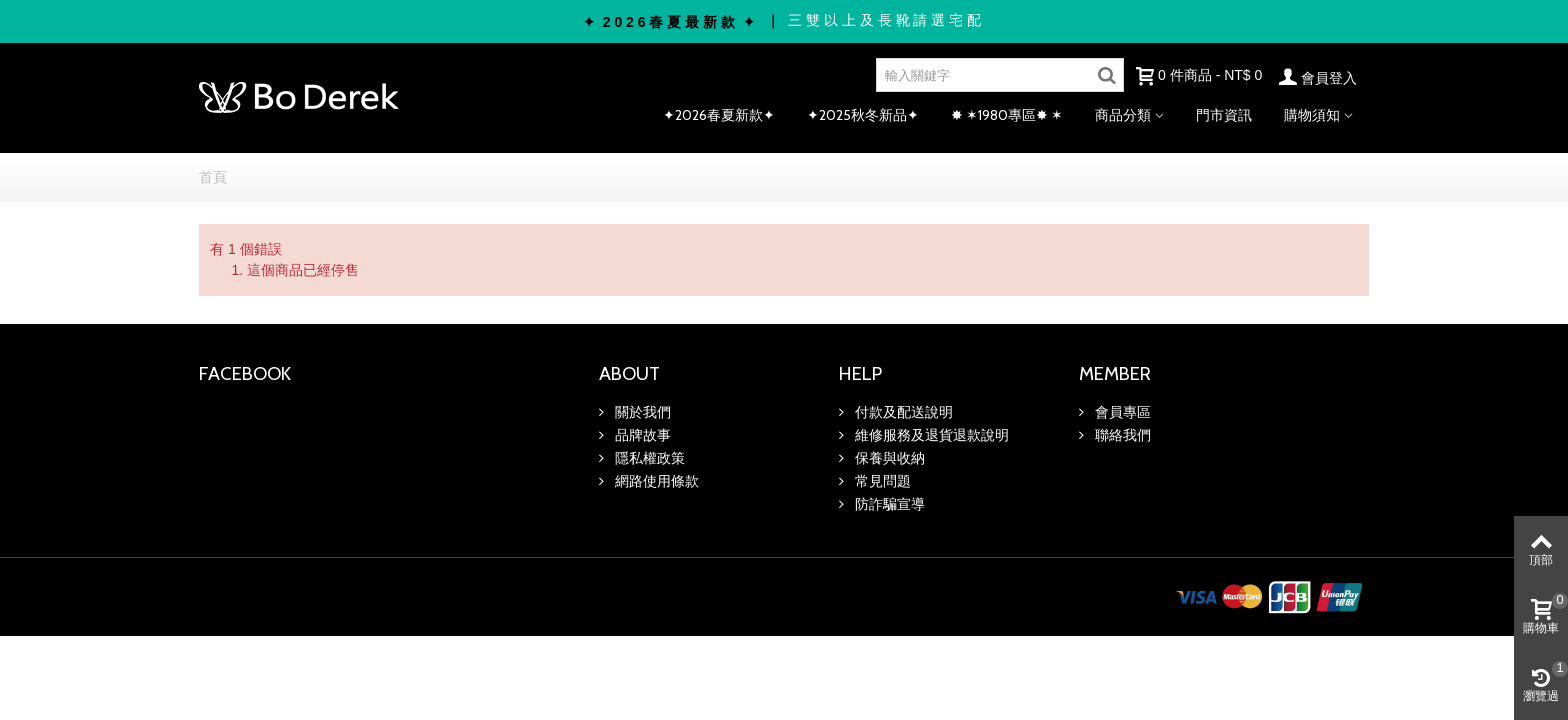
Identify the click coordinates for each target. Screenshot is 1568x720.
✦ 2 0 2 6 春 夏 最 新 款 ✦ (669, 22)
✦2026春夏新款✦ (719, 115)
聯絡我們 (1121, 435)
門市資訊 (1224, 115)
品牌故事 (641, 435)
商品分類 (1123, 115)
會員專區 (1121, 412)
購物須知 (1312, 115)
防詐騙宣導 (888, 504)
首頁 (213, 177)
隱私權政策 (648, 458)
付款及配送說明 (902, 412)
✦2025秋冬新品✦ (863, 115)
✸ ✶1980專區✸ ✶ (1007, 115)
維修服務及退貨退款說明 (930, 435)
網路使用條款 (655, 481)
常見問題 (881, 481)
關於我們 (641, 412)
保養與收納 (888, 458)
